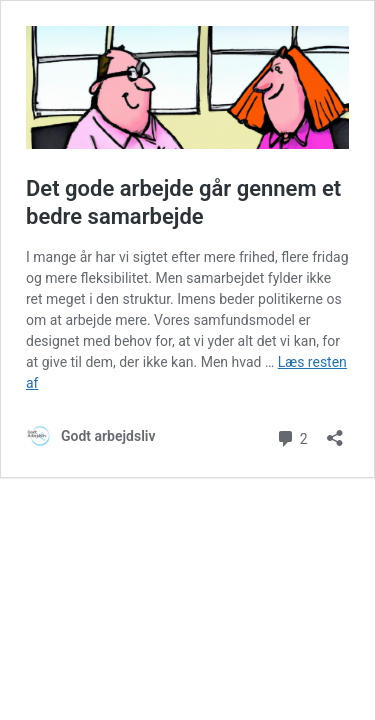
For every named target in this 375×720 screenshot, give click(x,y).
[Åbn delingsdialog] (335, 431)
